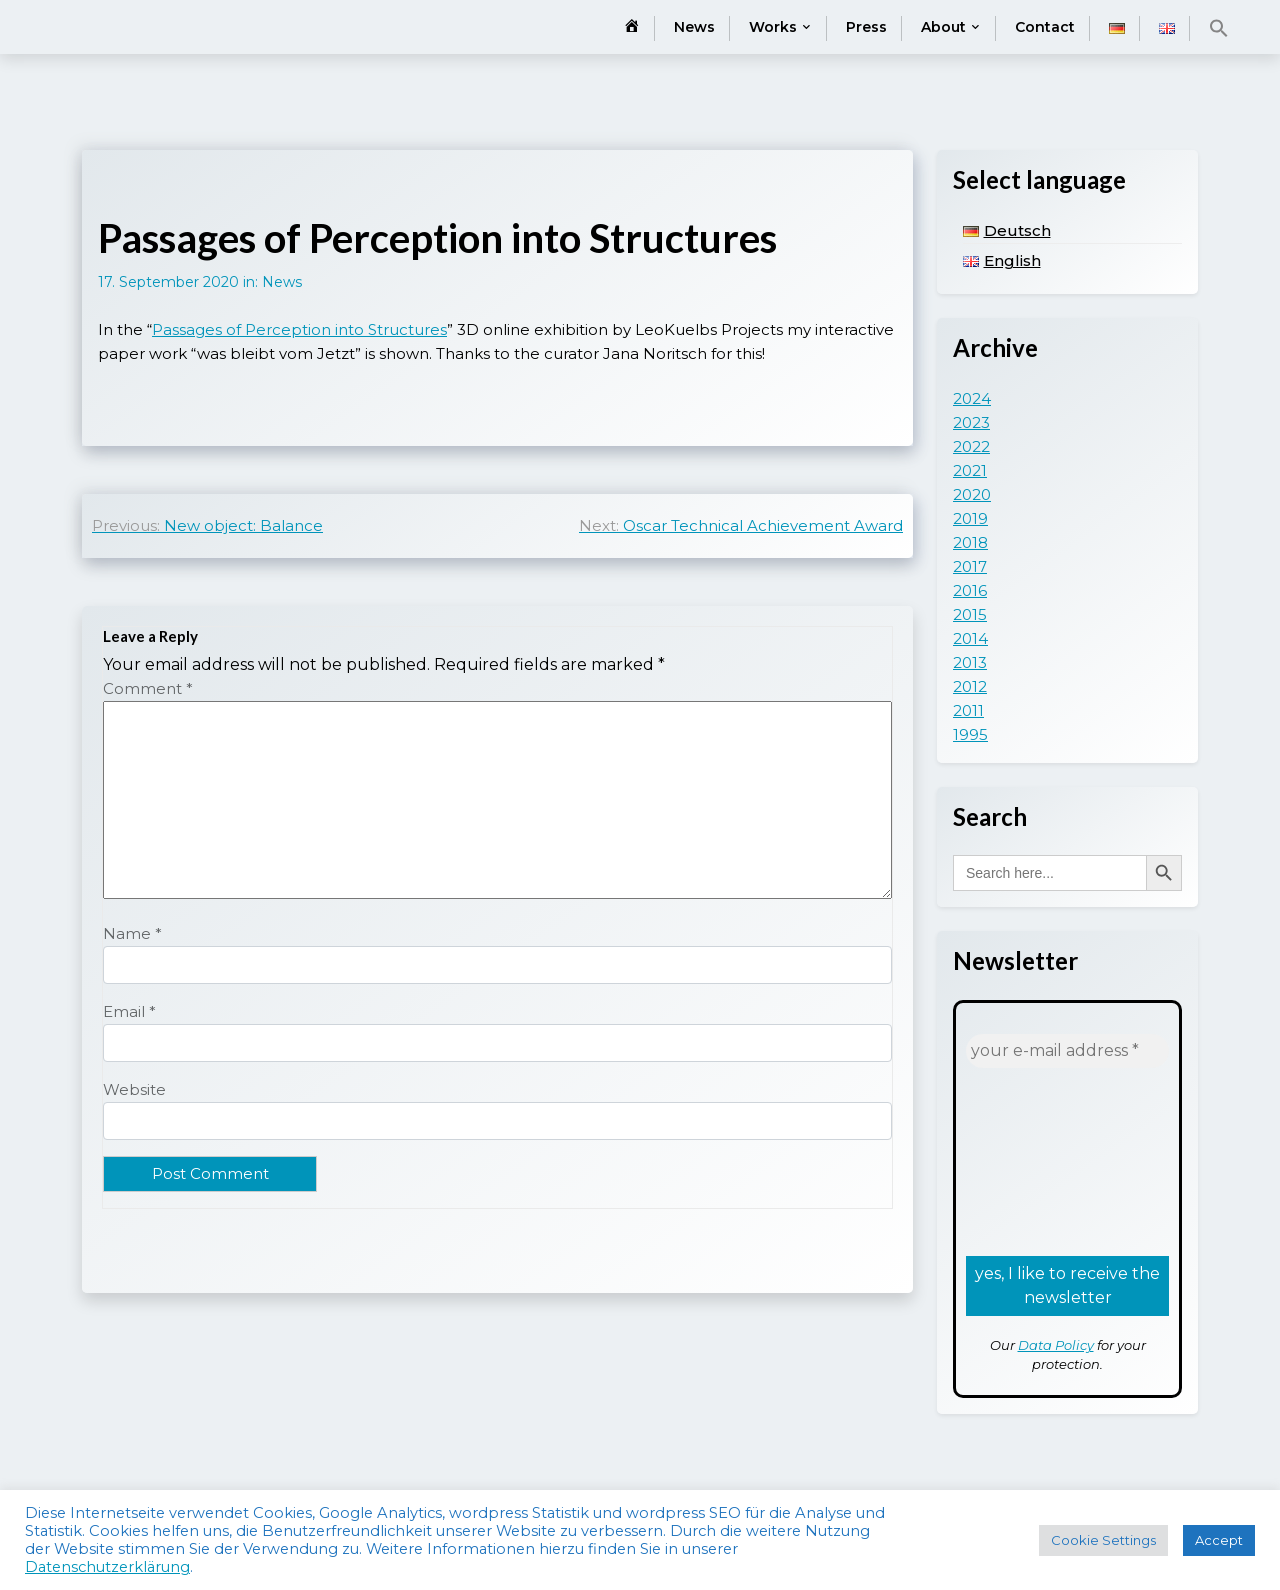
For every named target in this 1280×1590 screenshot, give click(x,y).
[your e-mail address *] (1067, 1051)
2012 (970, 686)
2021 (970, 470)
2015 (970, 614)
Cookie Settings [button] (1103, 1540)
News (694, 27)
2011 (968, 710)
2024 (972, 398)
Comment (148, 688)
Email (129, 1011)
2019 (970, 518)
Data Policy (1056, 1345)
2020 (972, 494)
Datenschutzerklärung (107, 1567)
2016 (970, 590)
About (943, 27)
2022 (971, 446)
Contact (1045, 27)
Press (866, 27)
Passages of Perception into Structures (299, 329)
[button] (1219, 28)
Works (773, 27)
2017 (970, 566)
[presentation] (1048, 1160)
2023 (971, 422)
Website (134, 1089)
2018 (970, 542)
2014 (970, 638)
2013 (970, 662)
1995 (970, 734)
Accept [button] (1219, 1540)
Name (132, 933)
